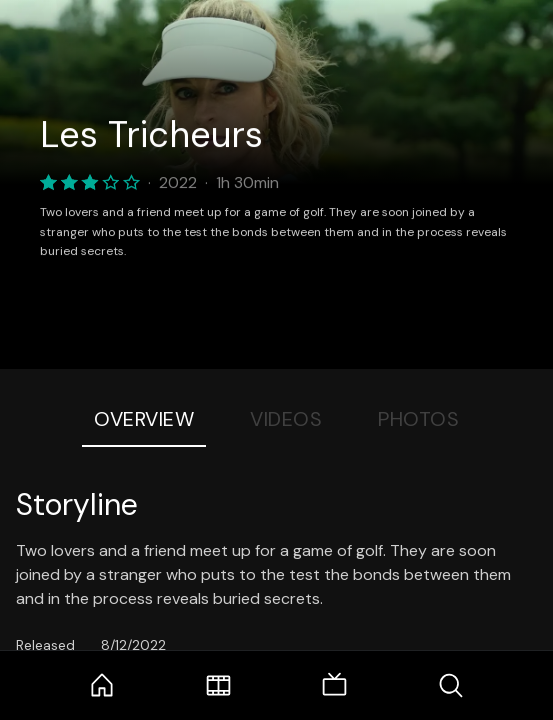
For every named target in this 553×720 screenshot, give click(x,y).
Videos (286, 419)
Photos (418, 419)
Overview (144, 419)
